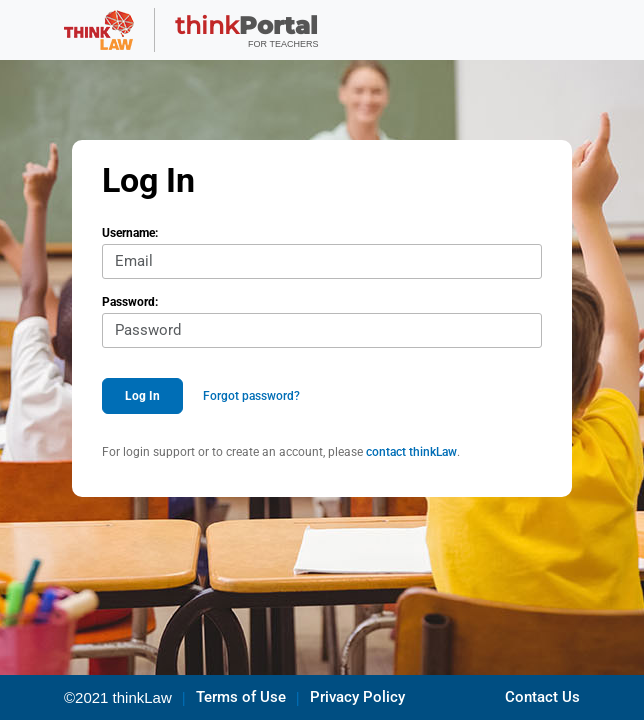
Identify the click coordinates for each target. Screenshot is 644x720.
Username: (130, 233)
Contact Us (542, 697)
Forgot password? (251, 396)
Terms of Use (241, 697)
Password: (130, 302)
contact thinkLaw (411, 452)
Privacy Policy (357, 697)
